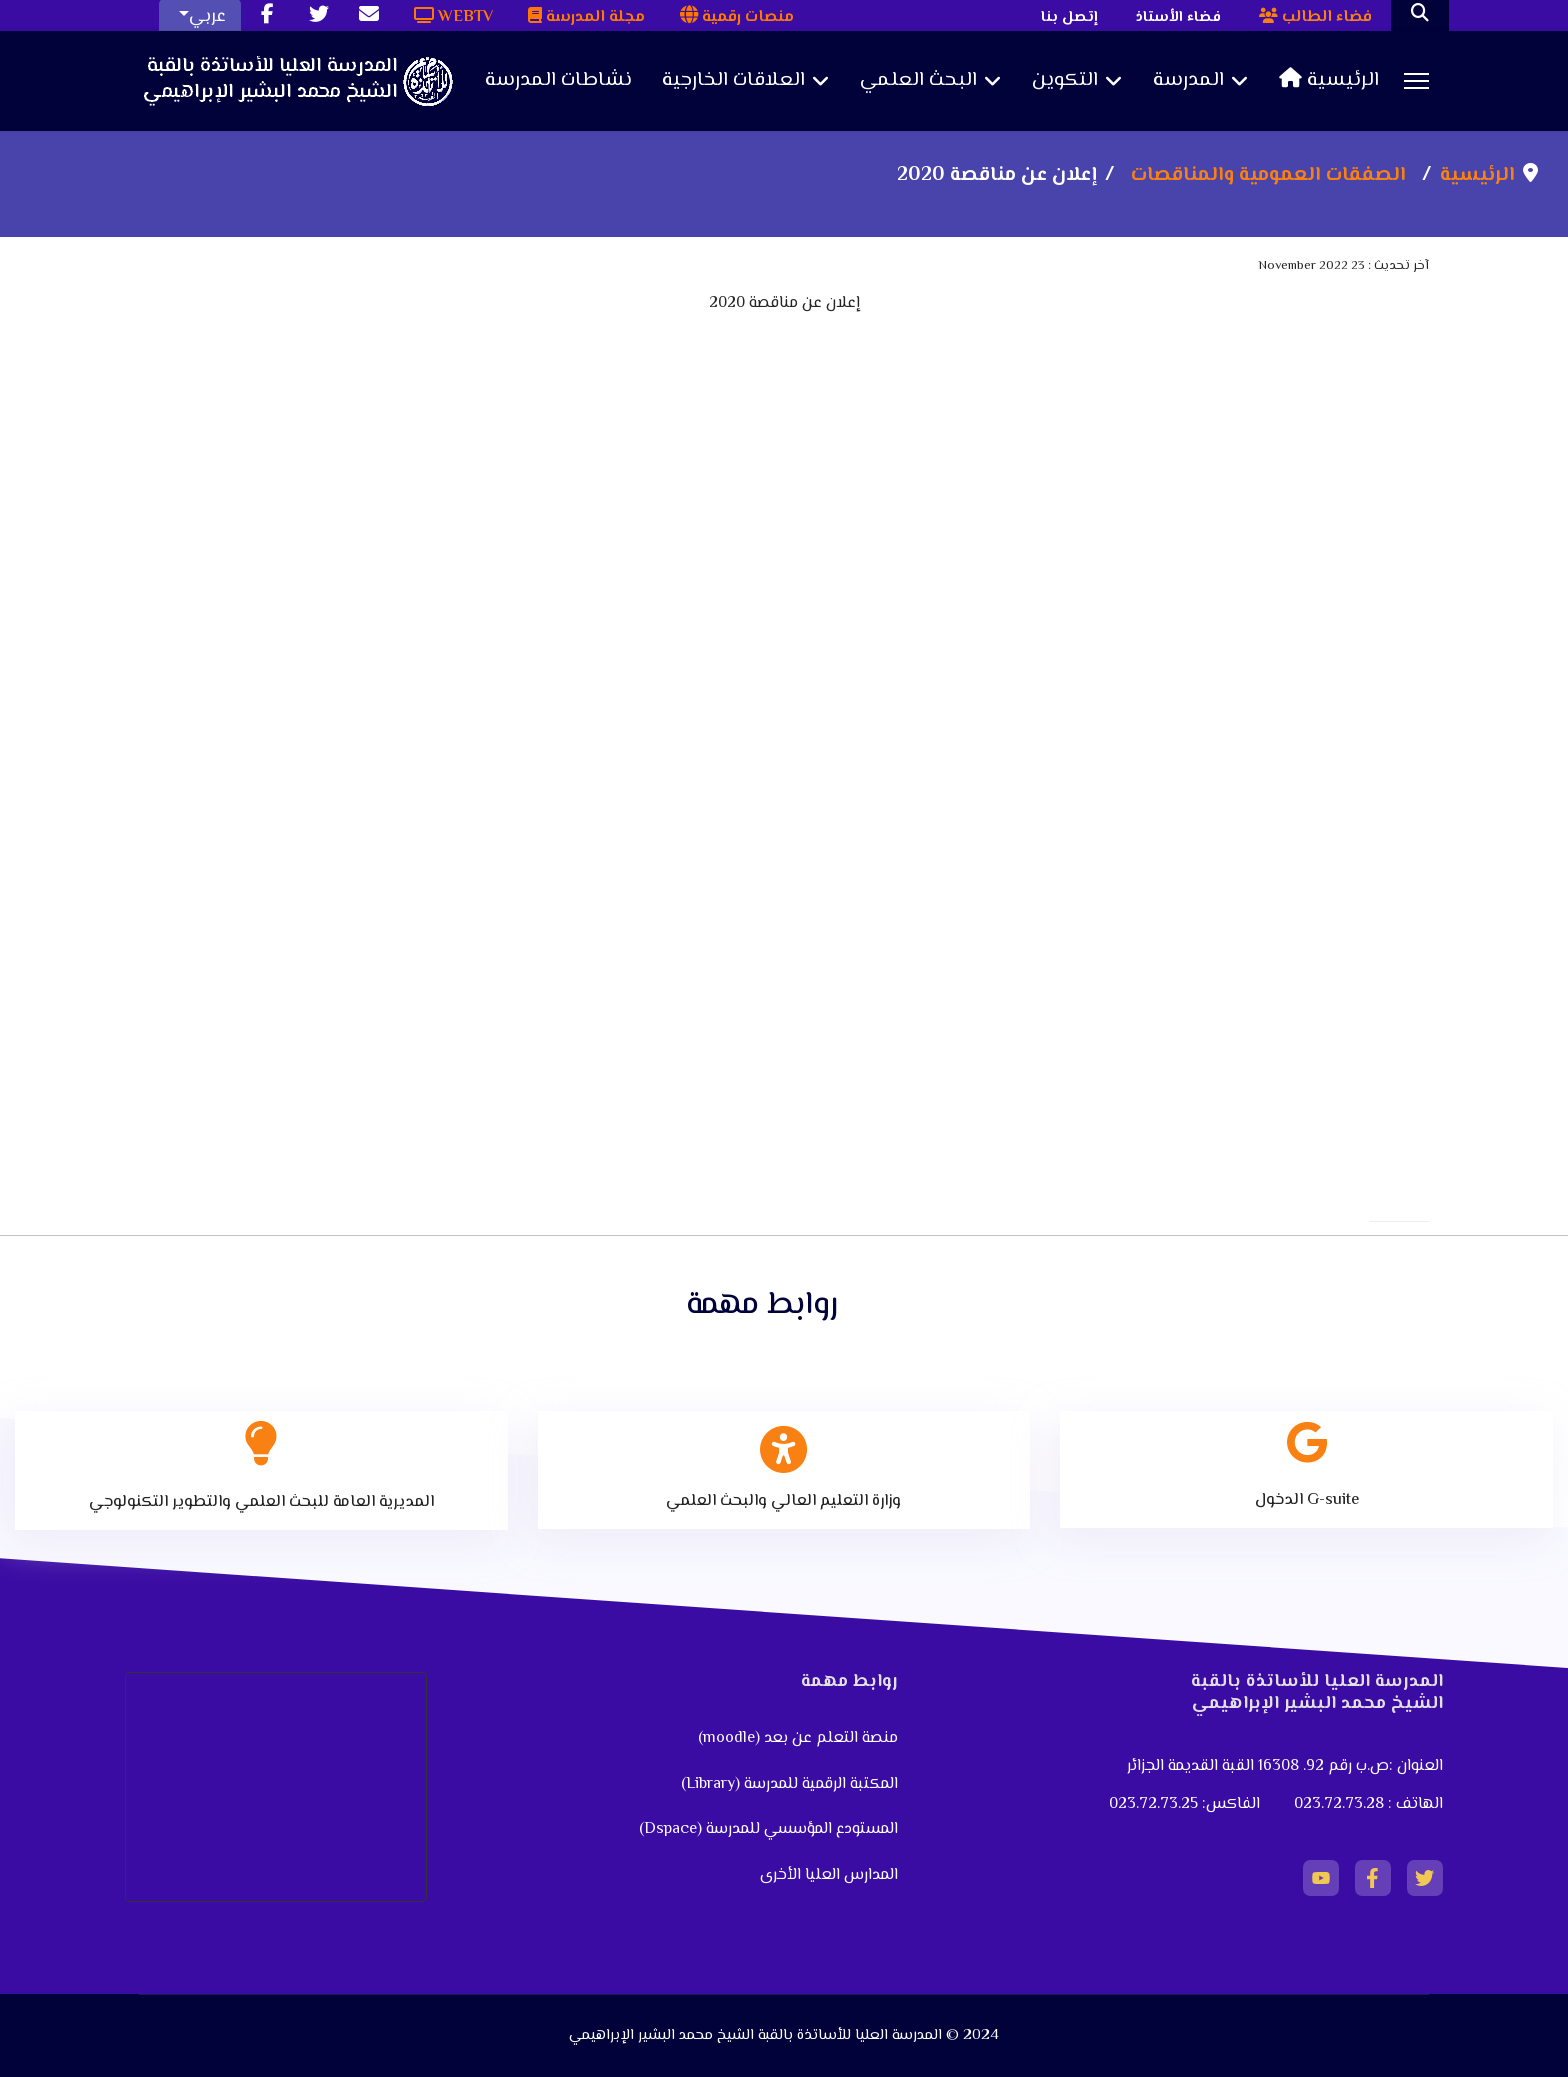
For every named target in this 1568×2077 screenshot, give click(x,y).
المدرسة (1188, 81)
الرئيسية (1329, 81)
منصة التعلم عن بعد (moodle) (796, 1738)
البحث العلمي (918, 81)
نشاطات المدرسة (558, 81)
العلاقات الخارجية (733, 81)
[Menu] (1416, 81)
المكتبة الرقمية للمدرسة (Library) (789, 1784)
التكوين (1065, 81)
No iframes (784, 682)
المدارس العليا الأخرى (829, 1875)
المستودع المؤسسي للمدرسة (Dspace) (768, 1829)
